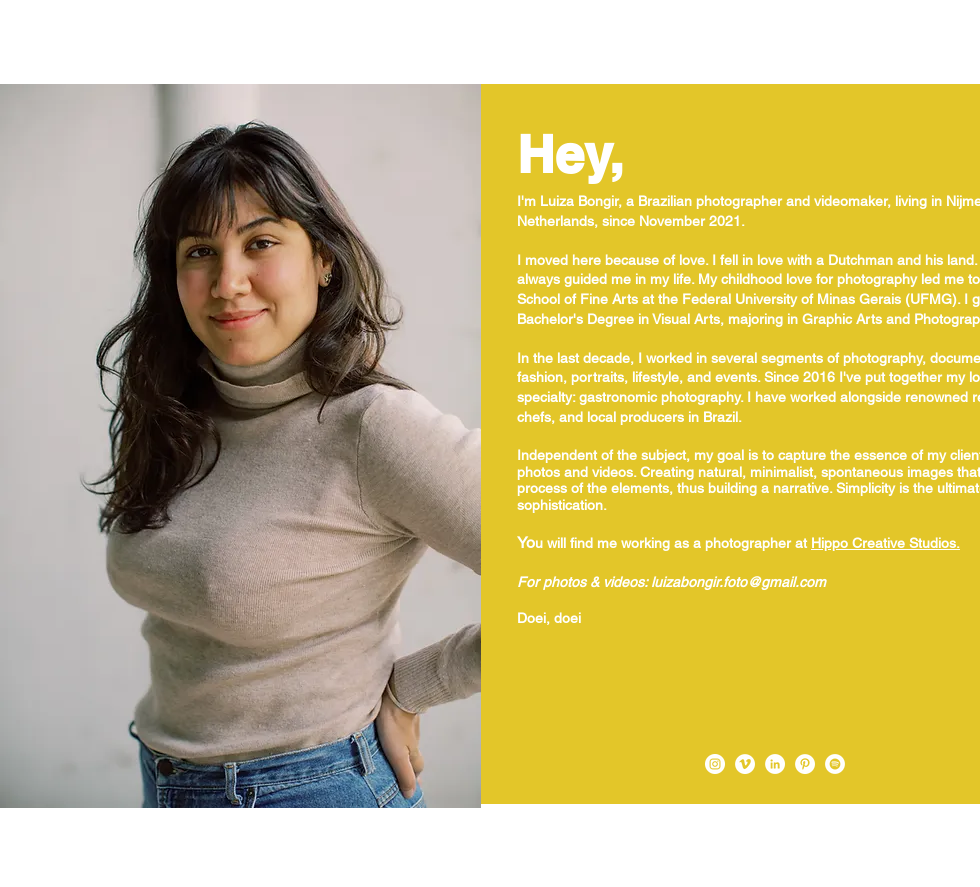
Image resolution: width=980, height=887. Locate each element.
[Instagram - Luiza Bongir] (715, 764)
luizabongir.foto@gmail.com (738, 582)
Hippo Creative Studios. (885, 543)
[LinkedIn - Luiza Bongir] (775, 764)
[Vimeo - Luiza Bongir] (745, 764)
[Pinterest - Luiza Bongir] (805, 764)
